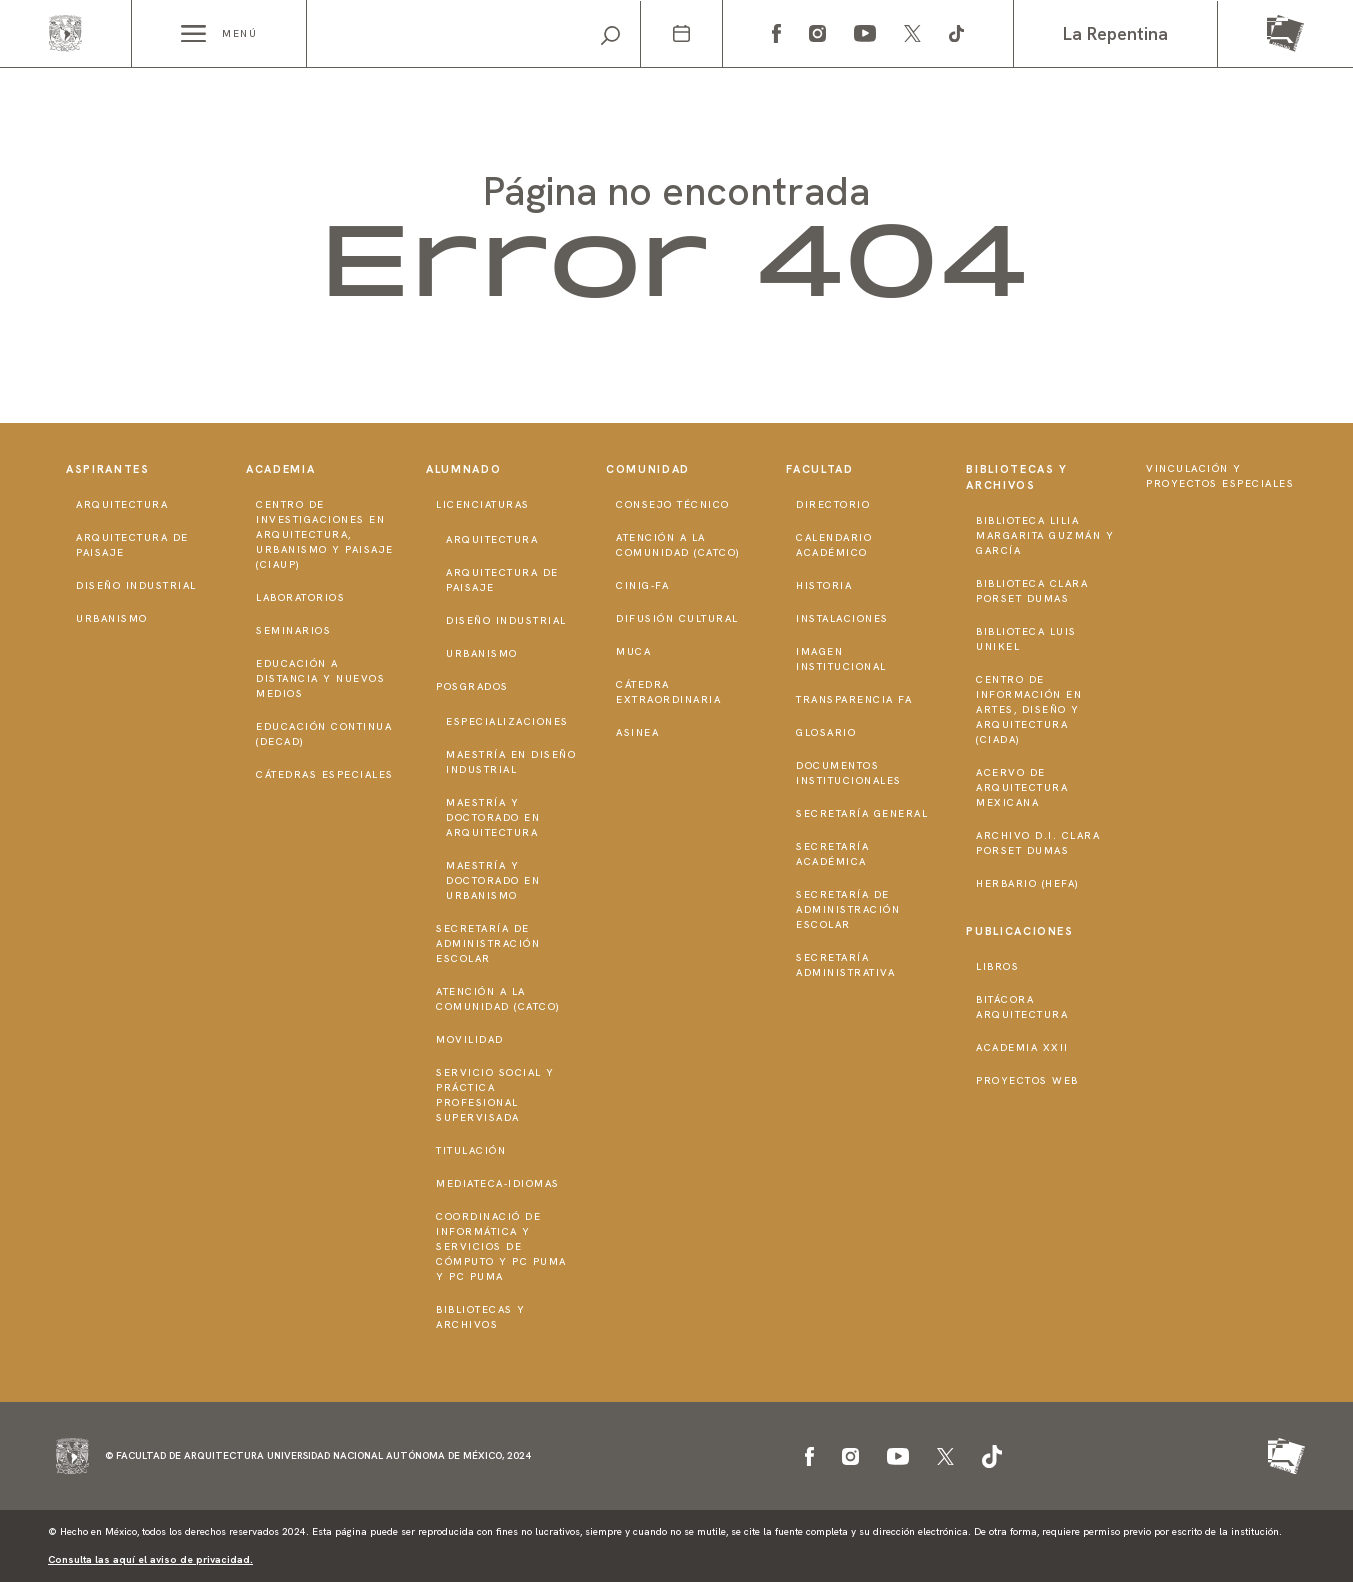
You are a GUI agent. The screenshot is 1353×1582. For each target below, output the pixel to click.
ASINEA (637, 732)
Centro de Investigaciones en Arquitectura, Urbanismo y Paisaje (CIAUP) (325, 534)
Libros (997, 966)
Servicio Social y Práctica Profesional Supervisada (495, 1095)
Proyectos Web (1027, 1080)
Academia (280, 469)
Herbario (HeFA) (1028, 883)
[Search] (473, 34)
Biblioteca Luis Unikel (1026, 639)
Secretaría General (862, 813)
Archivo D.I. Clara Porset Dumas (1038, 843)
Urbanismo (112, 618)
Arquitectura (122, 504)
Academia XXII (1022, 1047)
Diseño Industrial (136, 585)
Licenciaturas (483, 504)
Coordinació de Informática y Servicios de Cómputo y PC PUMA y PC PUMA (501, 1246)
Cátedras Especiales (325, 774)
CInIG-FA (642, 585)
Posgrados (472, 686)
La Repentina (1115, 33)
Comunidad (648, 469)
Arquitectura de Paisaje (132, 545)
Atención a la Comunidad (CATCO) (498, 999)
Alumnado (463, 469)
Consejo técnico (673, 504)
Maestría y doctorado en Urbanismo (493, 880)
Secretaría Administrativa (845, 965)
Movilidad (470, 1039)
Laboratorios (300, 597)
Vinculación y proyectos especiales (1220, 476)
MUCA (633, 651)
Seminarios (293, 630)
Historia (824, 585)
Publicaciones (1019, 931)
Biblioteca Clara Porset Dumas (1032, 591)
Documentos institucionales (849, 773)
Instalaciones (842, 618)
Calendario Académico (834, 545)
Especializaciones (507, 721)
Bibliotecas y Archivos (481, 1317)
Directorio (833, 504)
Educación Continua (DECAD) (324, 734)
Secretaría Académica (832, 854)
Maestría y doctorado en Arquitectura (493, 817)
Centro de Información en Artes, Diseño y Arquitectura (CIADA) (1029, 709)
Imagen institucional (841, 659)
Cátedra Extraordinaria (668, 692)
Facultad (819, 469)
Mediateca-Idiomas (498, 1183)
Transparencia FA (854, 699)
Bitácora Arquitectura (1022, 1007)
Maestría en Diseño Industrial (511, 762)
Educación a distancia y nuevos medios (320, 678)
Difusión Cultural (677, 618)
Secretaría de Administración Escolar (488, 943)
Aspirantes (108, 469)
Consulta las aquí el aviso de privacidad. (150, 1559)
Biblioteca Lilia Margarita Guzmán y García (1045, 535)
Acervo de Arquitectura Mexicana (1022, 787)
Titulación (471, 1150)
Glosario (826, 732)
